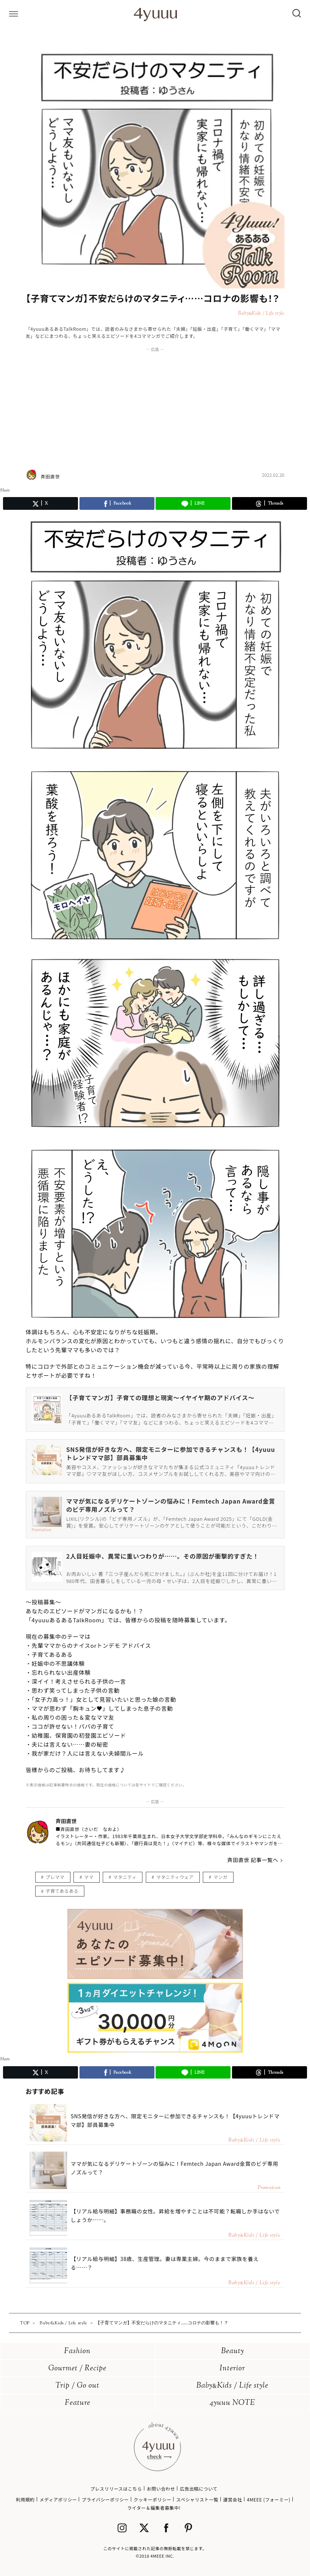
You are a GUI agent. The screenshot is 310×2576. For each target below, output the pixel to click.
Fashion (77, 2351)
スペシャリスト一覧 (197, 2499)
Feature (77, 2403)
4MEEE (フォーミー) (268, 2499)
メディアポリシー (58, 2499)
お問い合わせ (161, 2488)
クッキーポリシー (153, 2499)
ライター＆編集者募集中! (154, 2507)
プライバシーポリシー (105, 2499)
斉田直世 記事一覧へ (252, 1860)
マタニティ (124, 1877)
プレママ (55, 1877)
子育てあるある (62, 1891)
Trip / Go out (77, 2385)
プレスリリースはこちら (116, 2488)
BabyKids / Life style (232, 2385)
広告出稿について (198, 2488)
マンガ (220, 1877)
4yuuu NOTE (232, 2403)
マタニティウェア (175, 1877)
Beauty (232, 2351)
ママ (88, 1877)
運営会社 (232, 2499)
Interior (232, 2368)
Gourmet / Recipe (77, 2368)
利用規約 (25, 2499)
